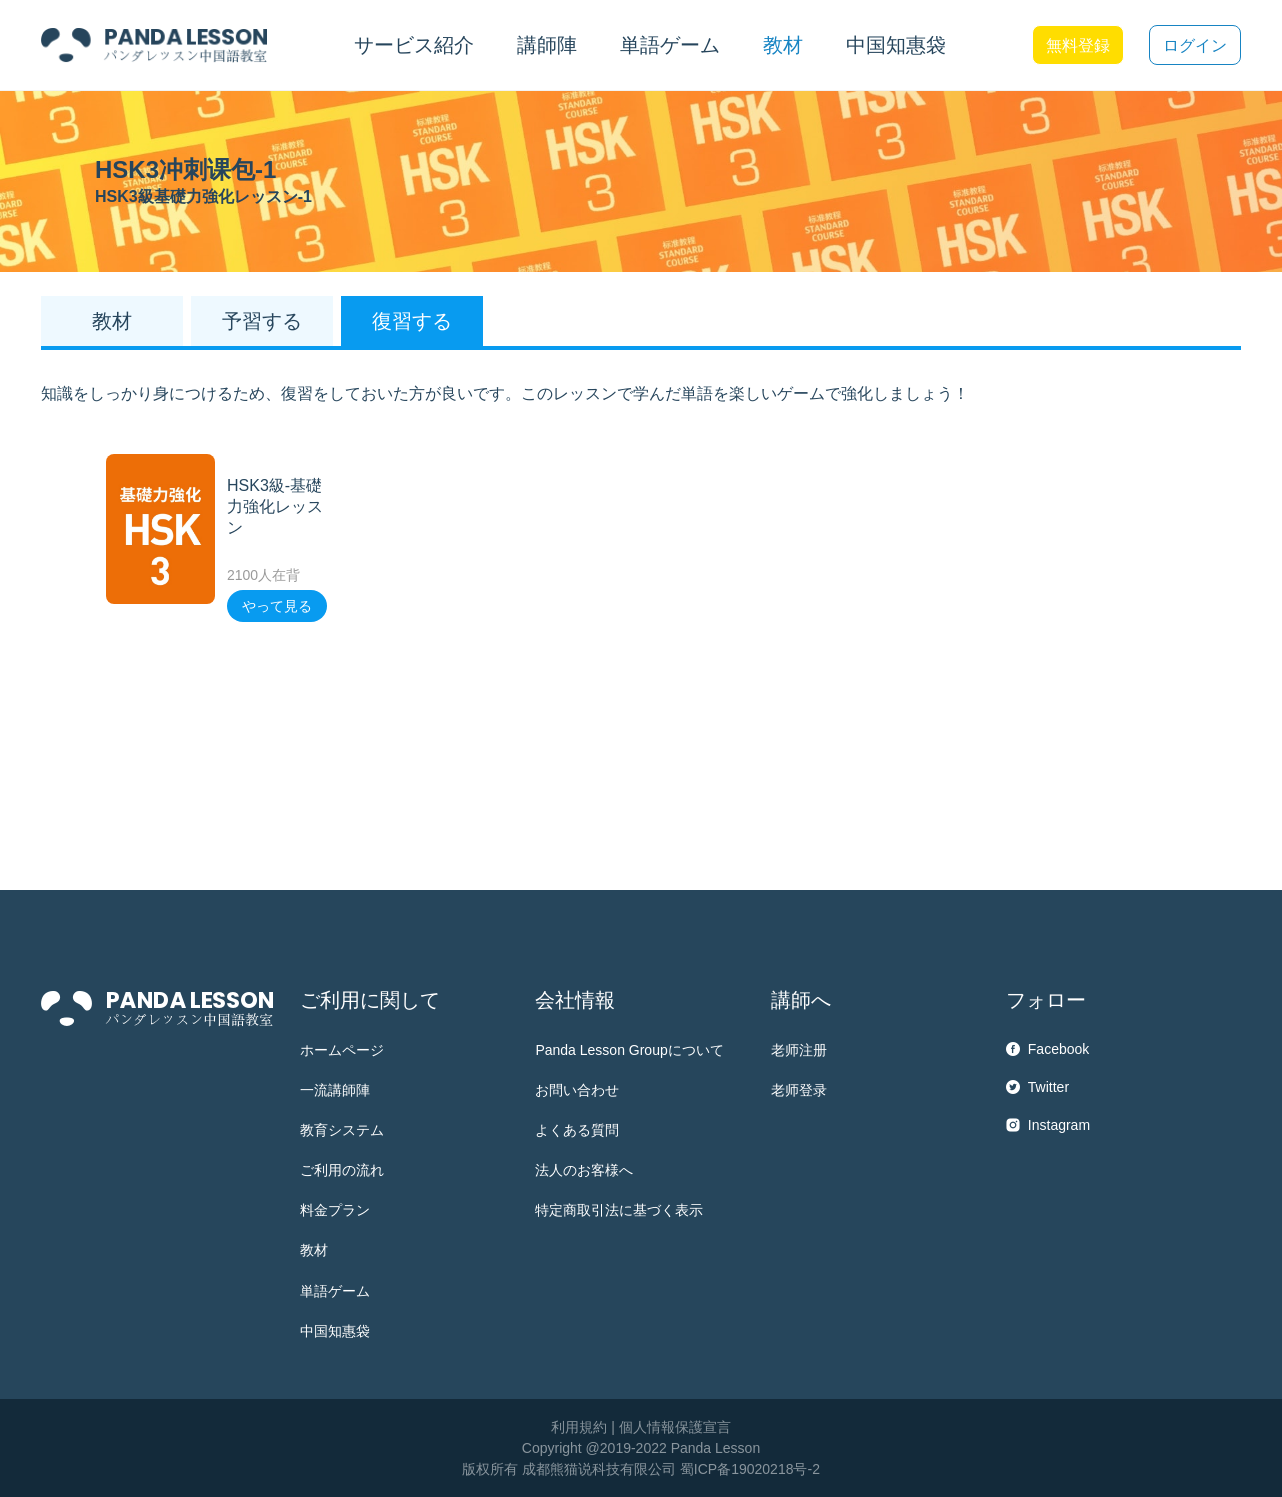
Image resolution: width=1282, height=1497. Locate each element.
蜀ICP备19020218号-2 (750, 1469)
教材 (314, 1250)
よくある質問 (577, 1130)
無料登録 (1078, 45)
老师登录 (799, 1090)
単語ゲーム (335, 1291)
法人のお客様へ (584, 1170)
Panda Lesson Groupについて (629, 1050)
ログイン (1195, 45)
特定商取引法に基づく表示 (619, 1210)
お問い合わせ (577, 1090)
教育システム (342, 1130)
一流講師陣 (335, 1090)
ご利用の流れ (342, 1170)
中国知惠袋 (896, 45)
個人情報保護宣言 (675, 1427)
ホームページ (342, 1050)
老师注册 (799, 1050)
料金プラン (335, 1210)
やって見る (277, 606)
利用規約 (579, 1427)
